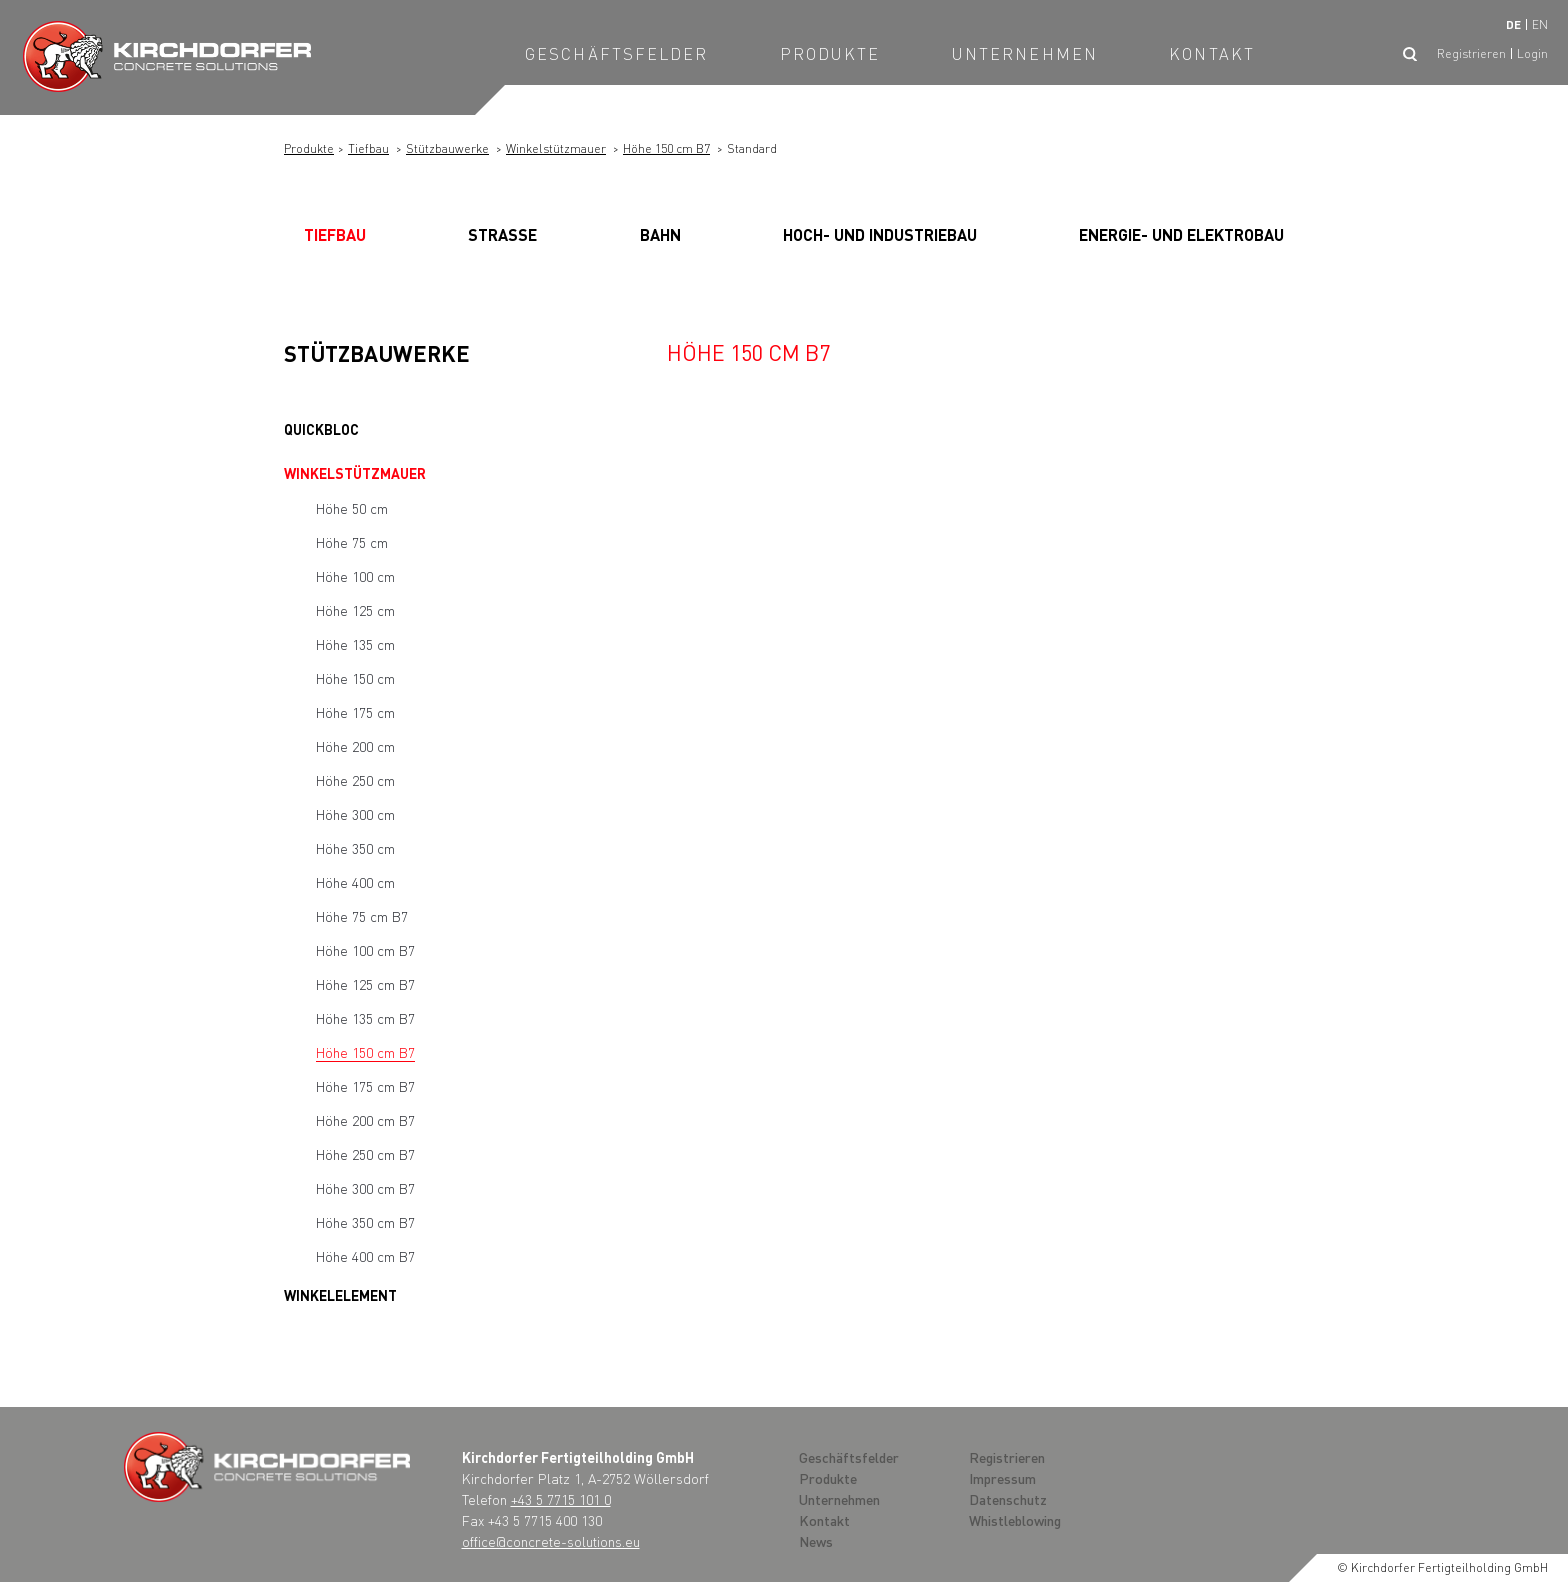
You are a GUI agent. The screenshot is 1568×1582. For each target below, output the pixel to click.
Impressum (1002, 1478)
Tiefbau (368, 148)
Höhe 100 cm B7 (365, 950)
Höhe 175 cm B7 (365, 1086)
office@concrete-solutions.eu (551, 1541)
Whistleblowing (1015, 1520)
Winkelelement (340, 1295)
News (816, 1541)
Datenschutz (1008, 1499)
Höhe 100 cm (355, 576)
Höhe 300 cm (355, 814)
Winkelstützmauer (556, 148)
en (1540, 24)
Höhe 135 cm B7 (365, 1018)
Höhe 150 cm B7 (666, 148)
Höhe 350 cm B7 (365, 1222)
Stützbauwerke (447, 148)
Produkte (830, 53)
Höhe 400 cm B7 (365, 1256)
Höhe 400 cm (355, 882)
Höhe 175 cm (355, 712)
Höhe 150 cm (355, 678)
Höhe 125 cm (355, 610)
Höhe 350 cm (355, 848)
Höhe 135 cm (355, 644)
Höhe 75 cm (352, 542)
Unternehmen (1025, 53)
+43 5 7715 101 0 (561, 1499)
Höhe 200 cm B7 (365, 1120)
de (1513, 24)
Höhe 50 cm (352, 508)
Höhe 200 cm (355, 746)
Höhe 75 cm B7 (362, 916)
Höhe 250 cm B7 (365, 1154)
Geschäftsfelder (617, 53)
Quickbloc (321, 429)
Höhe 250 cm (355, 780)
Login (1532, 53)
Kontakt (1212, 53)
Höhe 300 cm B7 (365, 1188)
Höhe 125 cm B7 (365, 984)
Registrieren (1471, 53)
